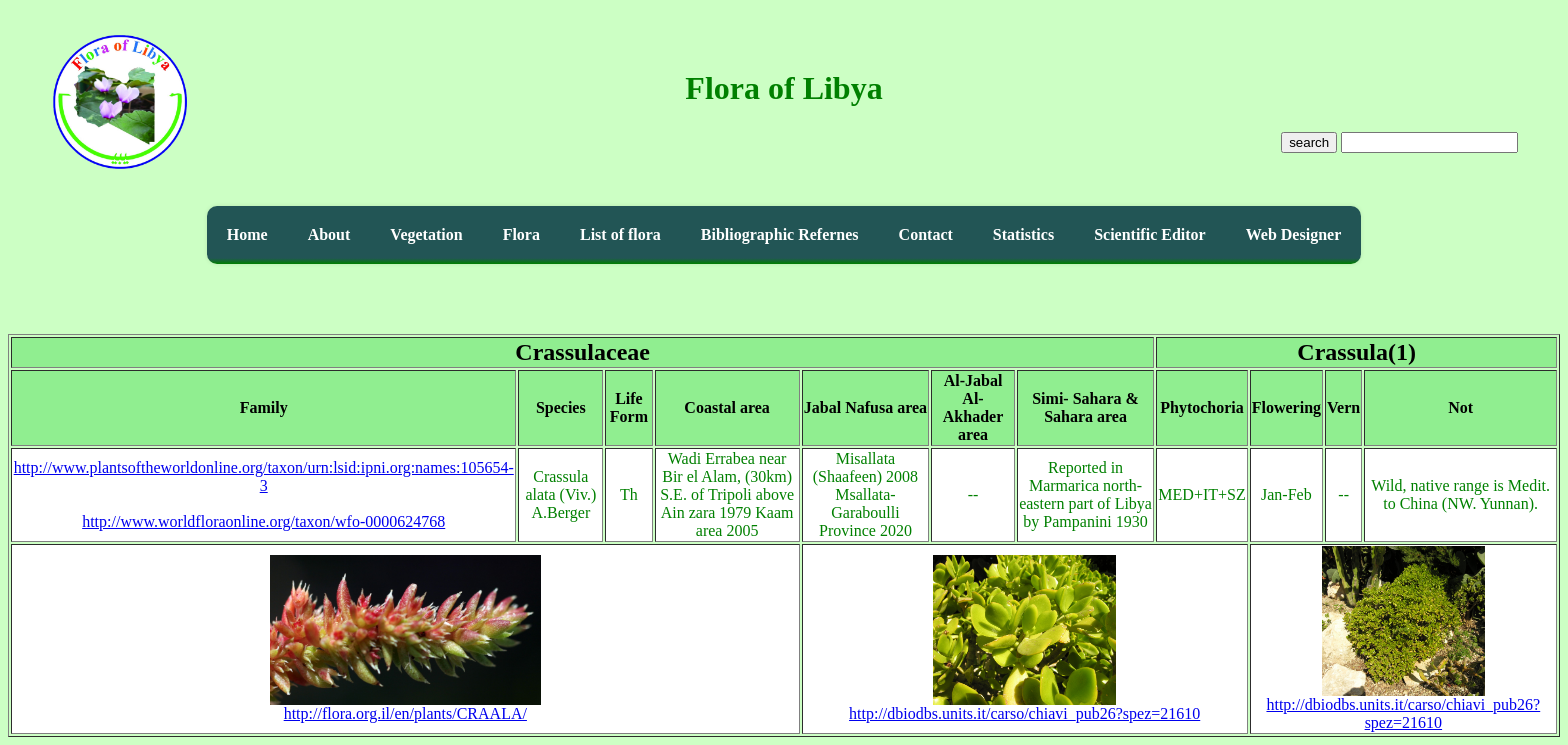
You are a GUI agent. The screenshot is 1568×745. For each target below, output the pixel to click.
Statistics (1023, 234)
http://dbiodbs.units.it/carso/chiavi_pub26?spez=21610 (1024, 706)
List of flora (620, 234)
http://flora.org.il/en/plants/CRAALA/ (405, 706)
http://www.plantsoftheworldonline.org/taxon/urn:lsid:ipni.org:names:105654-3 (264, 476)
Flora (521, 234)
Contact (926, 234)
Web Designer (1294, 234)
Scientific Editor (1150, 234)
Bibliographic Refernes (780, 234)
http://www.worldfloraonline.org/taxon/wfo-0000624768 (263, 521)
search (1309, 142)
